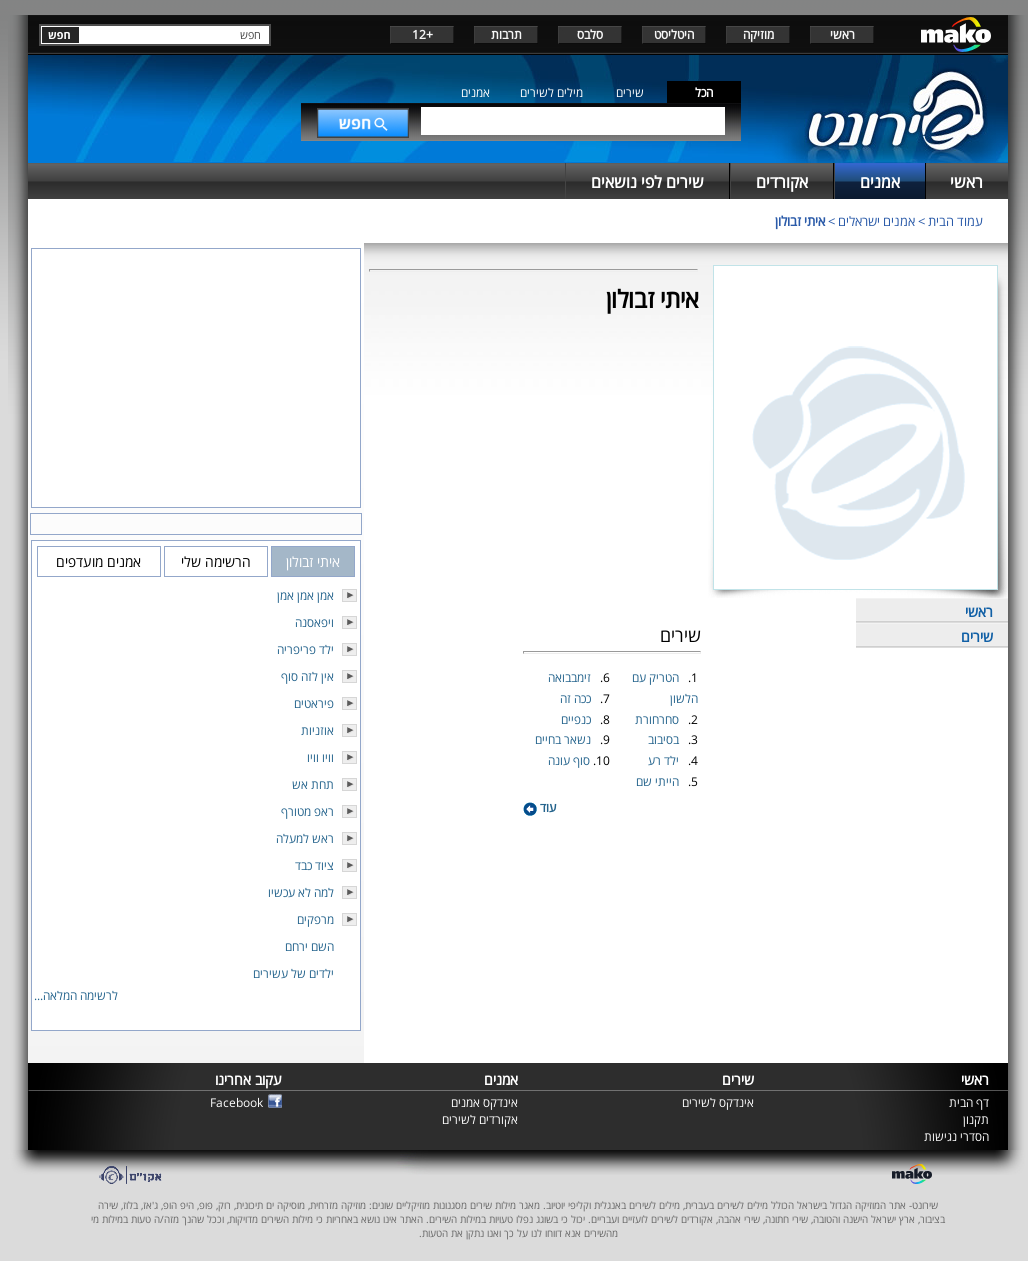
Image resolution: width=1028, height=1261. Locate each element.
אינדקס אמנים (484, 1102)
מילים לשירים (551, 92)
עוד (539, 807)
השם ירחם (309, 946)
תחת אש (313, 784)
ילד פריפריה (305, 649)
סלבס (590, 34)
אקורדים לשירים (480, 1119)
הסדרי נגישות (956, 1136)
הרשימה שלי (216, 561)
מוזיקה (758, 34)
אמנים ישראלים (876, 221)
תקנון (976, 1119)
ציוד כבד (314, 865)
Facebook (236, 1102)
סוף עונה (570, 760)
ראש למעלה (305, 838)
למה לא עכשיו (301, 892)
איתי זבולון (800, 221)
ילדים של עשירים (293, 973)
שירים (630, 92)
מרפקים (315, 919)
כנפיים (577, 719)
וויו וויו (320, 757)
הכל (704, 92)
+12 (422, 34)
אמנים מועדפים (98, 561)
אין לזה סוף (307, 676)
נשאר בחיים (564, 739)
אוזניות (317, 730)
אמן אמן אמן (305, 595)
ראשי (842, 34)
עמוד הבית (955, 221)
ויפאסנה (314, 622)
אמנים (475, 92)
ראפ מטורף (307, 811)
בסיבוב (665, 739)
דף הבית (969, 1102)
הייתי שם (659, 781)
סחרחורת (658, 719)
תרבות (506, 34)
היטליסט (674, 34)
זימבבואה (571, 677)
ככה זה (577, 698)
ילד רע (665, 760)
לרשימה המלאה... (76, 995)
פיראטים (314, 703)
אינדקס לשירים (718, 1102)
